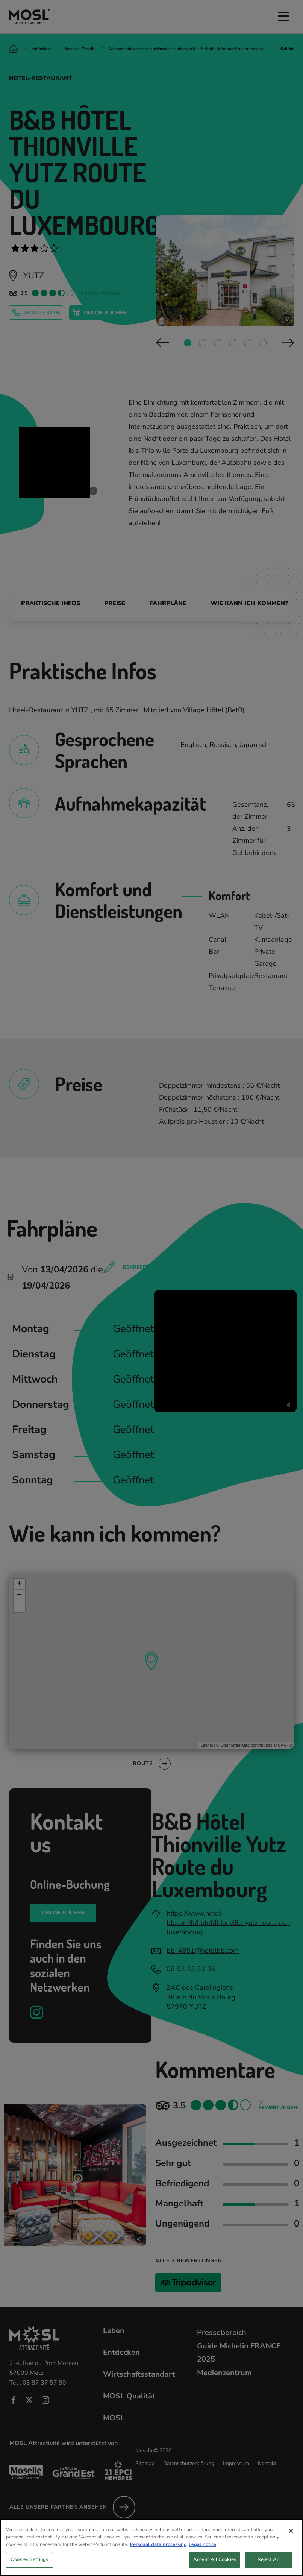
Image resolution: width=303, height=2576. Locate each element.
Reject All (269, 2563)
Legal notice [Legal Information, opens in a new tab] (202, 2547)
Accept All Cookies (214, 2563)
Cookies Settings (29, 2563)
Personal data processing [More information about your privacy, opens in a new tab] (158, 2547)
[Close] (291, 2534)
